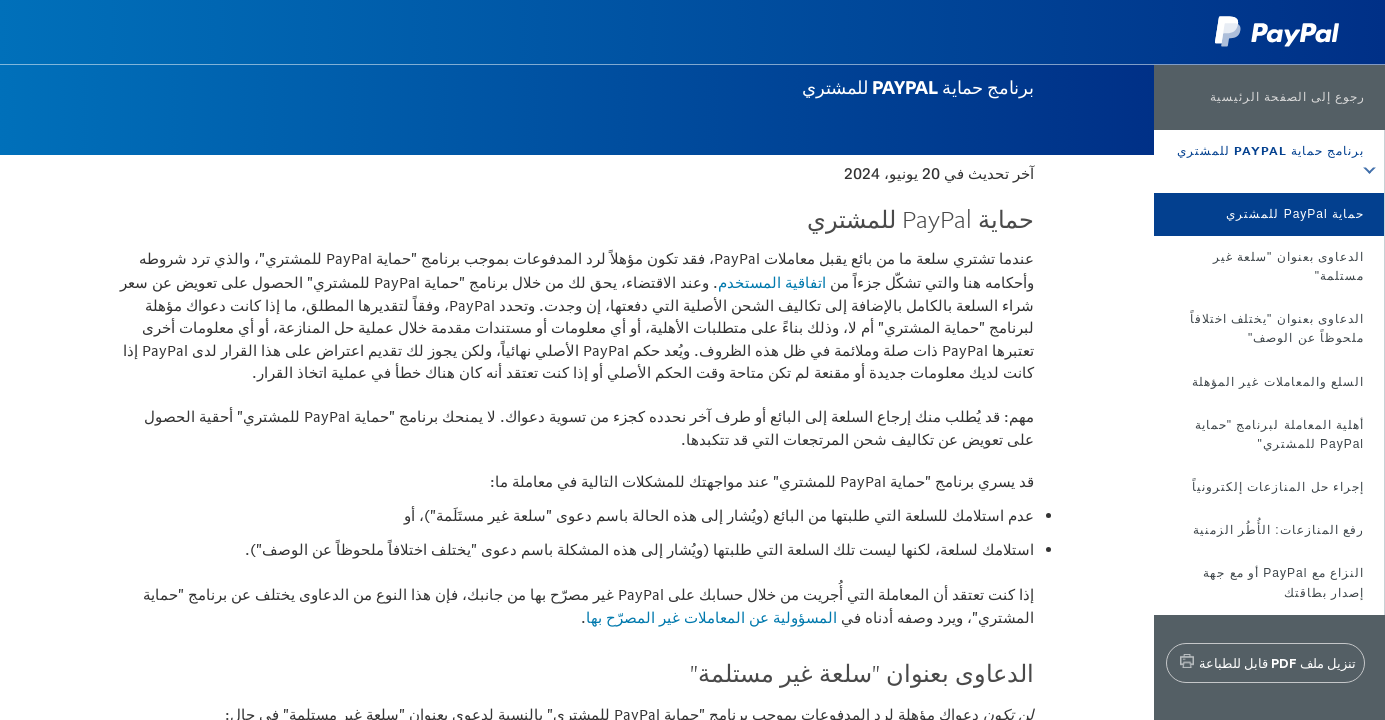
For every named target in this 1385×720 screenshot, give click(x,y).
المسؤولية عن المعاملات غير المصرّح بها (711, 617)
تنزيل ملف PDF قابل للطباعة (1277, 663)
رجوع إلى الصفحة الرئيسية (1287, 97)
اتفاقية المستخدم (772, 282)
